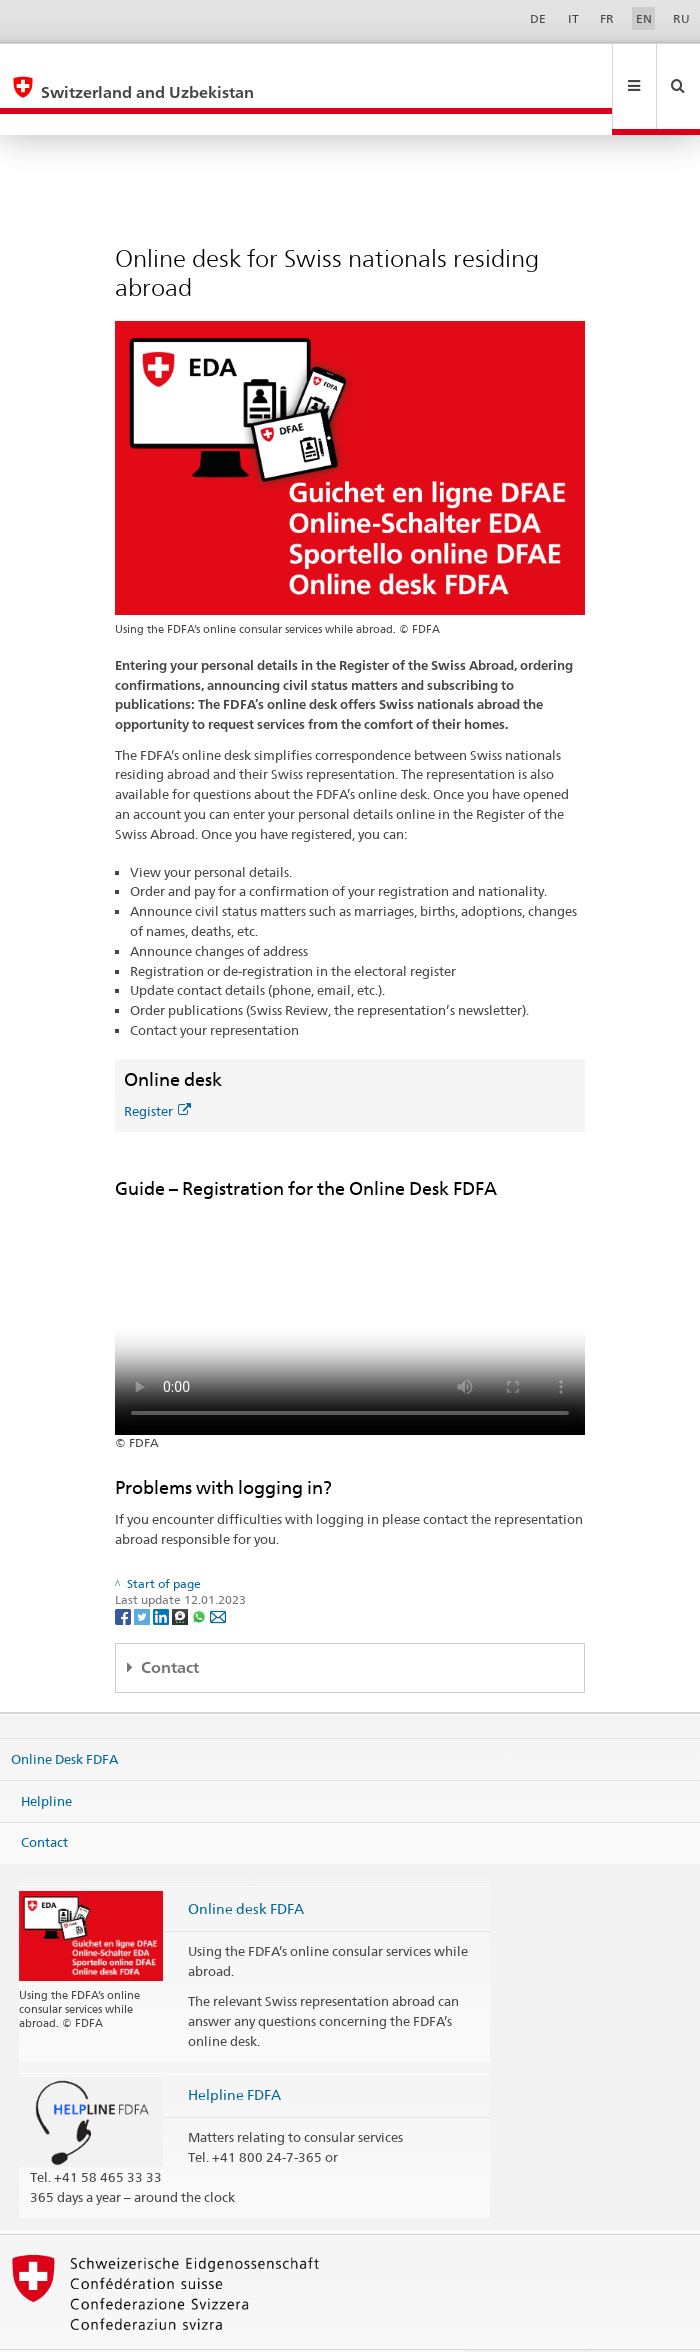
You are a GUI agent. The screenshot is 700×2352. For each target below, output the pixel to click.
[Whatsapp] (200, 1572)
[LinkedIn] (162, 1572)
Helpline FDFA (234, 2051)
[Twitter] (143, 1572)
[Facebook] (124, 1572)
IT (573, 18)
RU (681, 18)
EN (644, 18)
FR (607, 18)
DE (538, 18)
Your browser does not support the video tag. (350, 1274)
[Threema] (181, 1572)
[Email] (218, 1572)
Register (157, 1068)
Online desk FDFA (246, 1865)
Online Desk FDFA (64, 1716)
